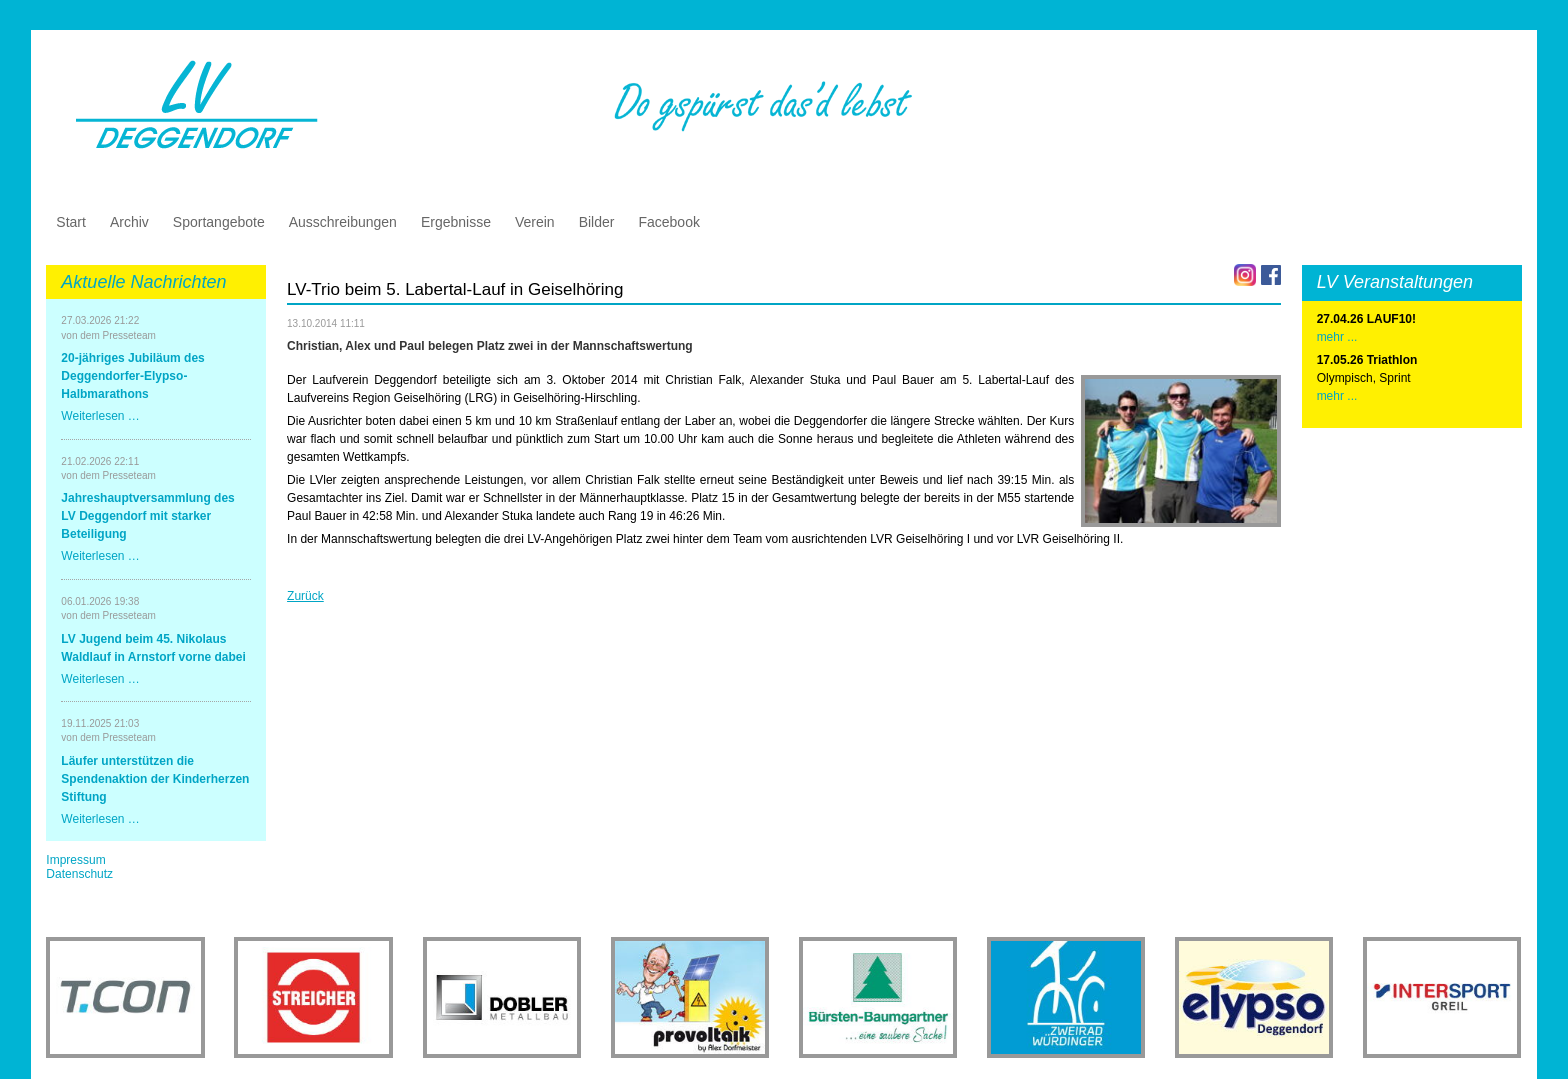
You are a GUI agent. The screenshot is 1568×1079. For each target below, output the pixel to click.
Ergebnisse (456, 222)
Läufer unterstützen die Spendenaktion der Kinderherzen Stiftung (155, 779)
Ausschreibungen (343, 222)
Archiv (129, 222)
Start (71, 222)
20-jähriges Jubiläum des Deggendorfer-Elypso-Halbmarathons (132, 376)
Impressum (75, 860)
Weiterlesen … (100, 416)
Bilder (597, 222)
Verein (535, 222)
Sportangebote (219, 222)
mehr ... (1337, 396)
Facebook (668, 222)
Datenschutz (79, 874)
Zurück (305, 596)
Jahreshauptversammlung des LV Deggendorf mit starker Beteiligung (147, 516)
